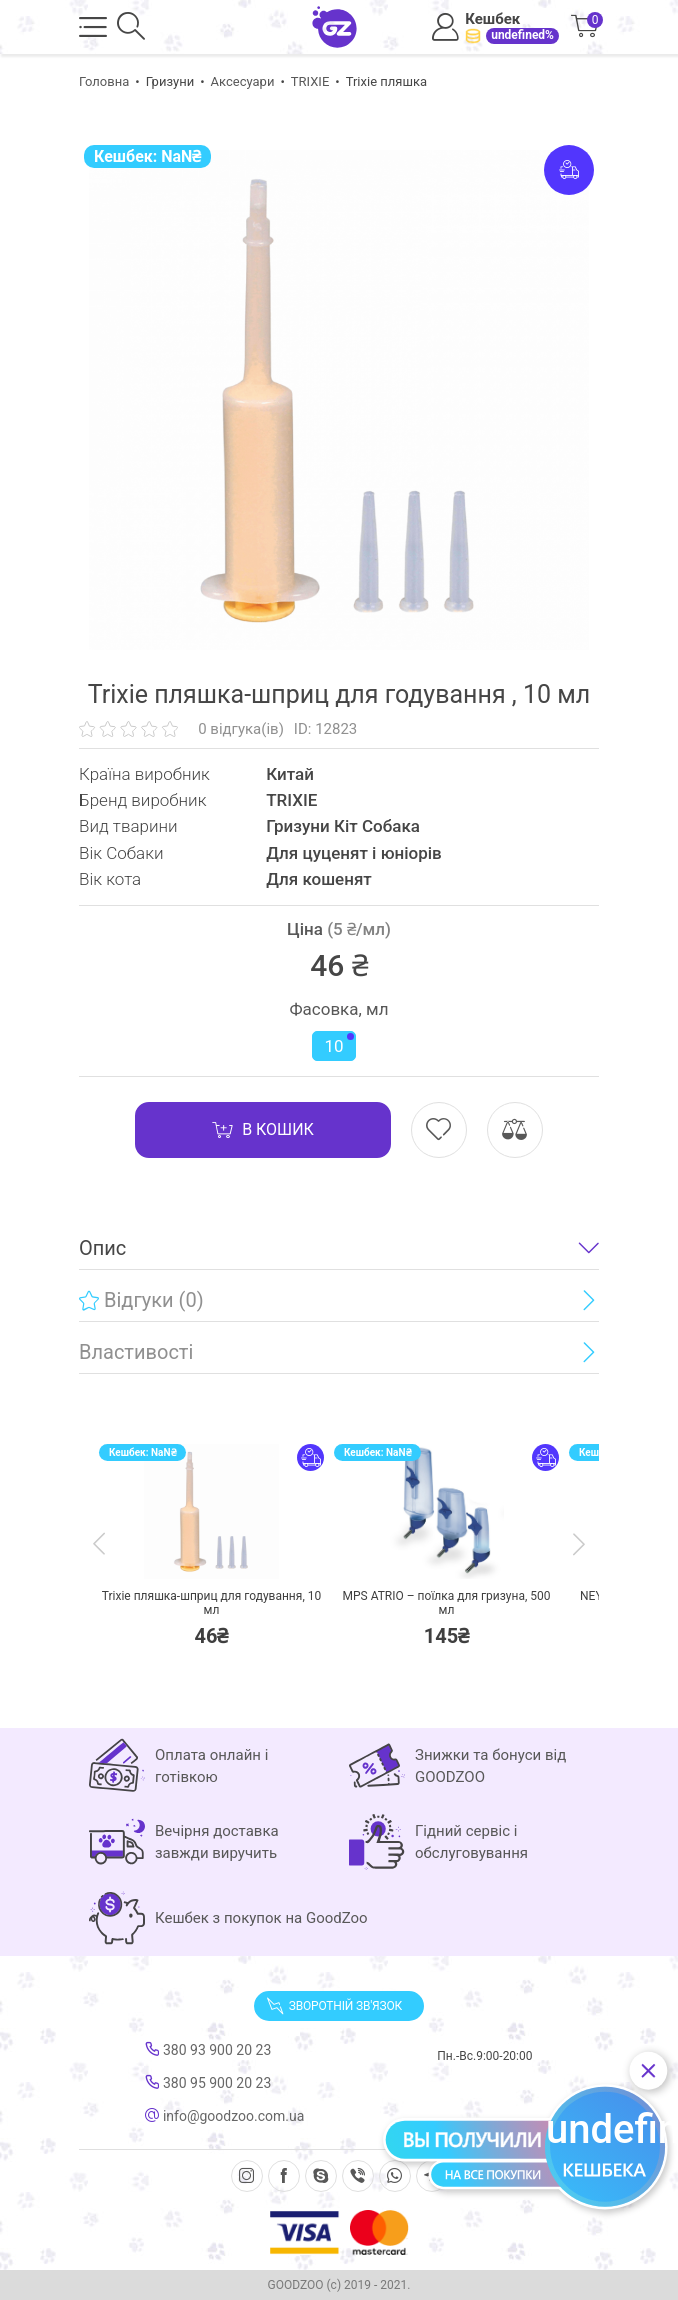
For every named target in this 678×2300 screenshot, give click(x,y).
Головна (104, 81)
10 (339, 1044)
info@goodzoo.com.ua (224, 2116)
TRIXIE (310, 81)
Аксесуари (243, 81)
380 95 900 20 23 (208, 2083)
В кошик (263, 1130)
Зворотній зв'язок (334, 2006)
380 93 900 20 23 (208, 2050)
